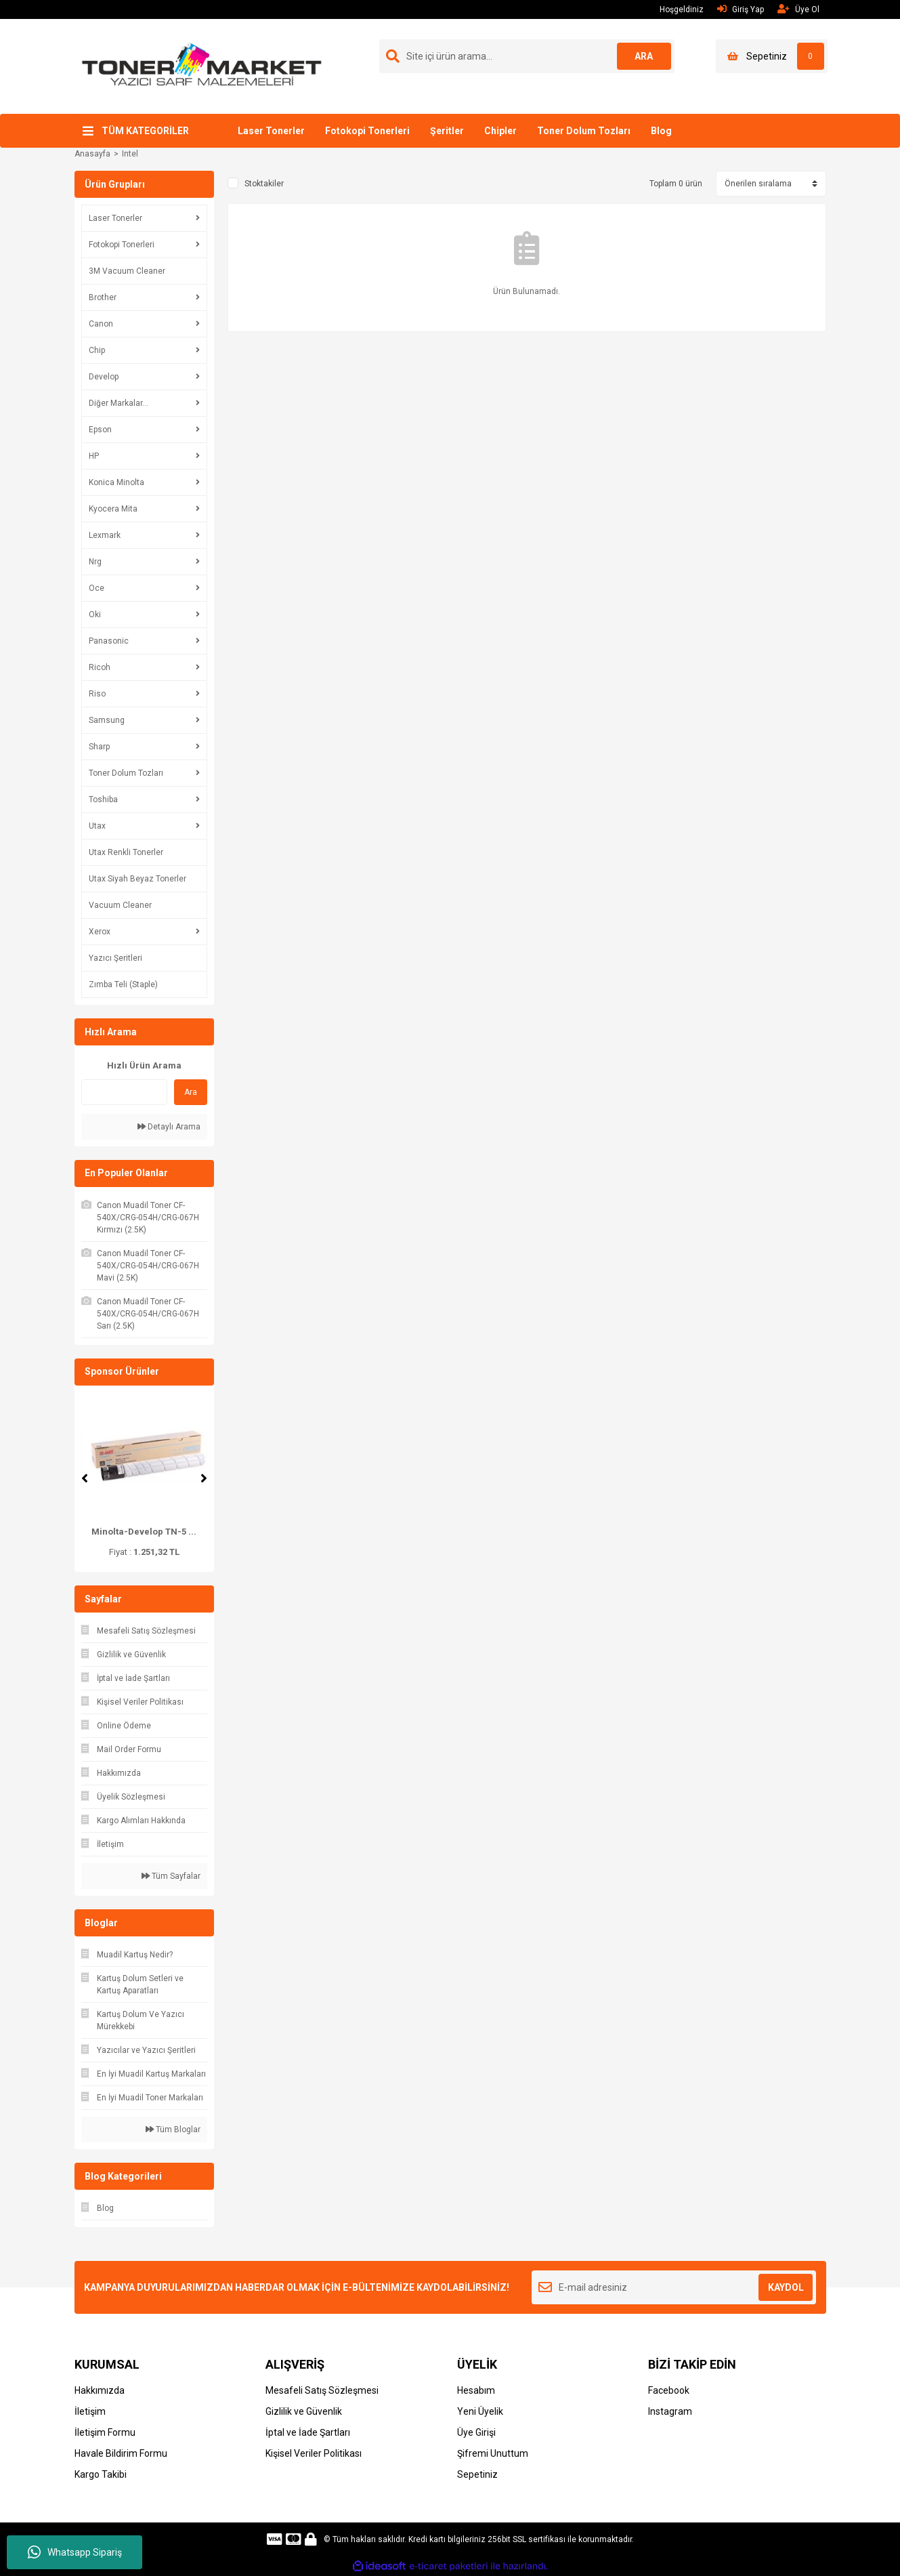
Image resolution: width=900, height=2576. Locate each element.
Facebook (668, 2390)
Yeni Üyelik (480, 2411)
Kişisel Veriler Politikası (313, 2453)
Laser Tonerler (271, 130)
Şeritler (447, 130)
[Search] (526, 56)
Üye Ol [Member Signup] (798, 9)
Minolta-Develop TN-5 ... (143, 1531)
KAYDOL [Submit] (786, 2287)
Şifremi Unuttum (492, 2453)
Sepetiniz (477, 2474)
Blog (661, 130)
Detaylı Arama (168, 1126)
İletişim (90, 2411)
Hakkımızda (99, 2390)
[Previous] (84, 1478)
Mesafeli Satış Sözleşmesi (322, 2390)
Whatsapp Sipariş (75, 2552)
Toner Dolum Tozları (583, 130)
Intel (130, 154)
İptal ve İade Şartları (307, 2432)
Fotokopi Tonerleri (367, 130)
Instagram (670, 2411)
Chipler (500, 130)
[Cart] (772, 56)
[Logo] (202, 65)
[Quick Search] (124, 1092)
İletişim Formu (104, 2432)
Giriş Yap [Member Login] (740, 9)
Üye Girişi (476, 2432)
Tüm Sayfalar (171, 1876)
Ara (190, 1092)
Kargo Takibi (100, 2474)
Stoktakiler (264, 183)
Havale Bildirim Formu (120, 2453)
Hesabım (476, 2390)
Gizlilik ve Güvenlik (303, 2411)
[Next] (203, 1478)
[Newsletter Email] (674, 2287)
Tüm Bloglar (173, 2129)
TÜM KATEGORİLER (145, 130)
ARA (644, 56)
